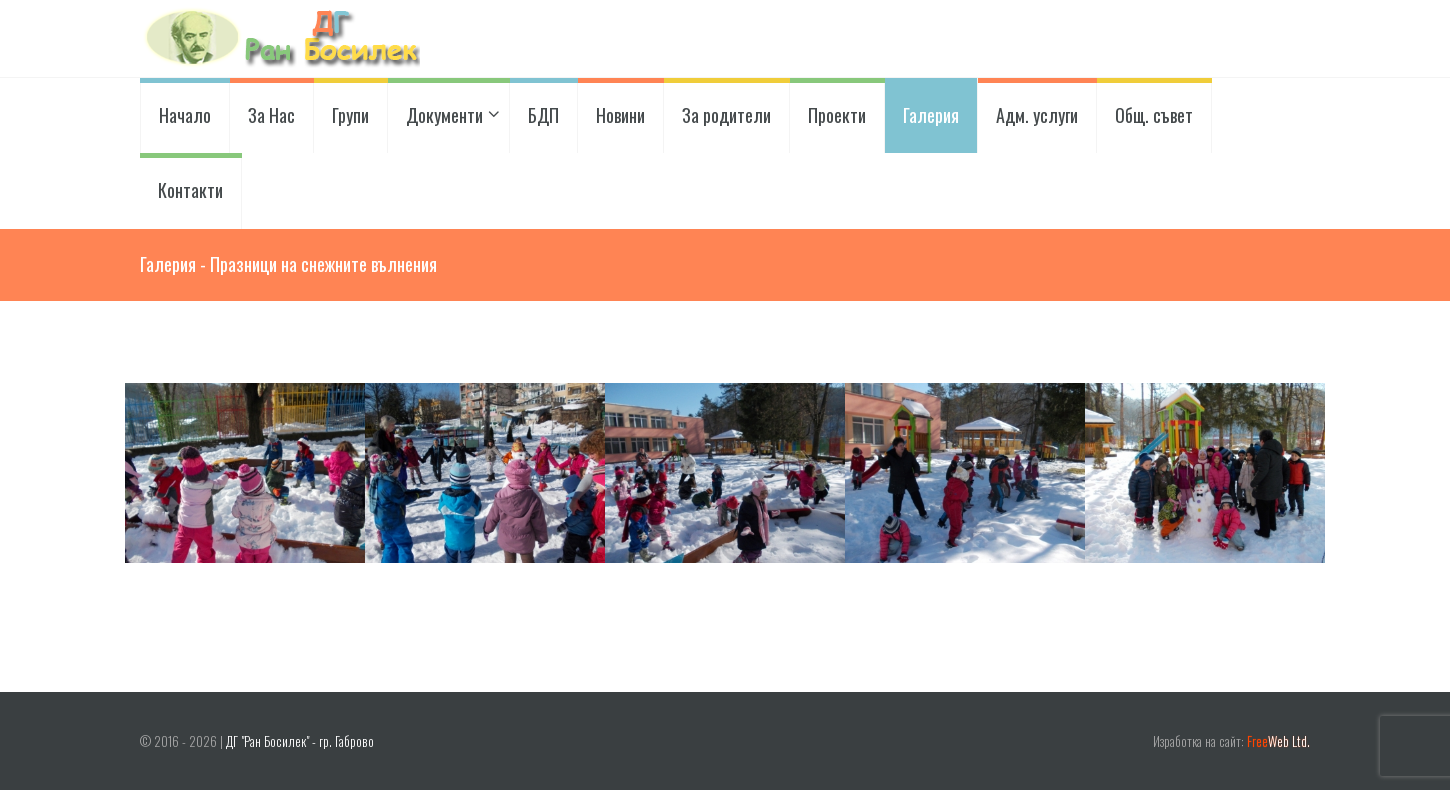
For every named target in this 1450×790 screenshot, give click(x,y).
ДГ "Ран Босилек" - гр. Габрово (300, 741)
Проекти (837, 115)
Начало (185, 115)
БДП (543, 115)
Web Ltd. (1278, 741)
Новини (620, 115)
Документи (448, 115)
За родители (726, 115)
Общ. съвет (1154, 115)
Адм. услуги (1037, 115)
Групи (350, 115)
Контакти (190, 190)
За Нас (271, 115)
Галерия (931, 115)
